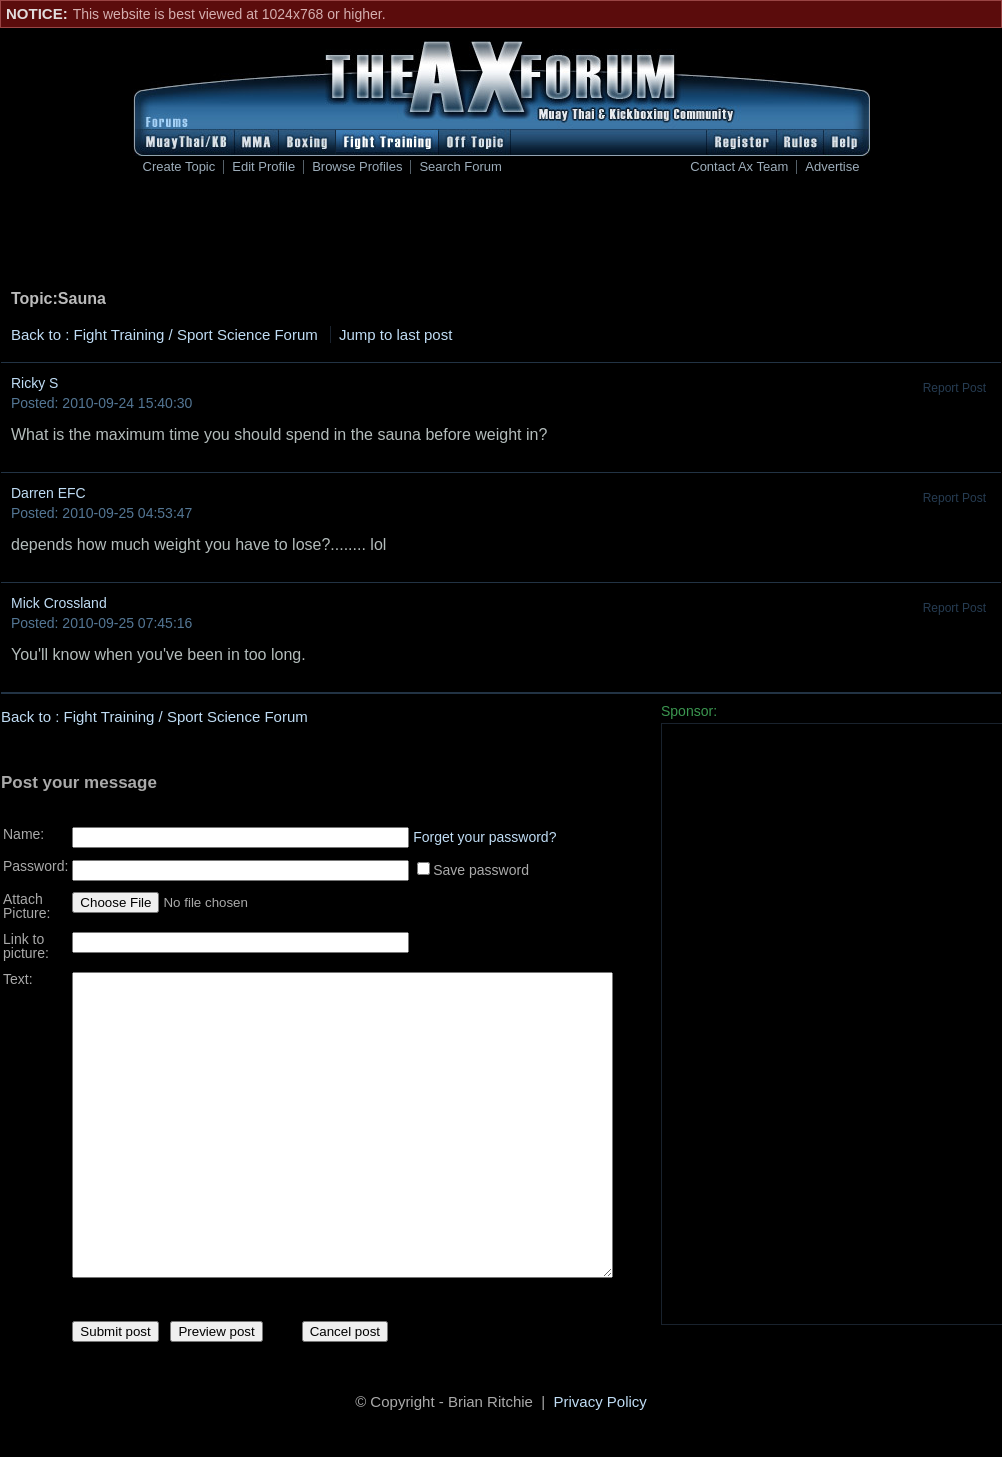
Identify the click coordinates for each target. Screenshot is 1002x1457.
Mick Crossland (59, 603)
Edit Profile (263, 167)
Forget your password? (484, 830)
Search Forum (460, 167)
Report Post (954, 388)
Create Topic (179, 167)
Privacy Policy (600, 1404)
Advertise (832, 167)
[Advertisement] (501, 236)
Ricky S (34, 383)
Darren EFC (48, 493)
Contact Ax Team (739, 167)
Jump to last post (395, 334)
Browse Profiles (357, 167)
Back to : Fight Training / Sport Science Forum (164, 334)
